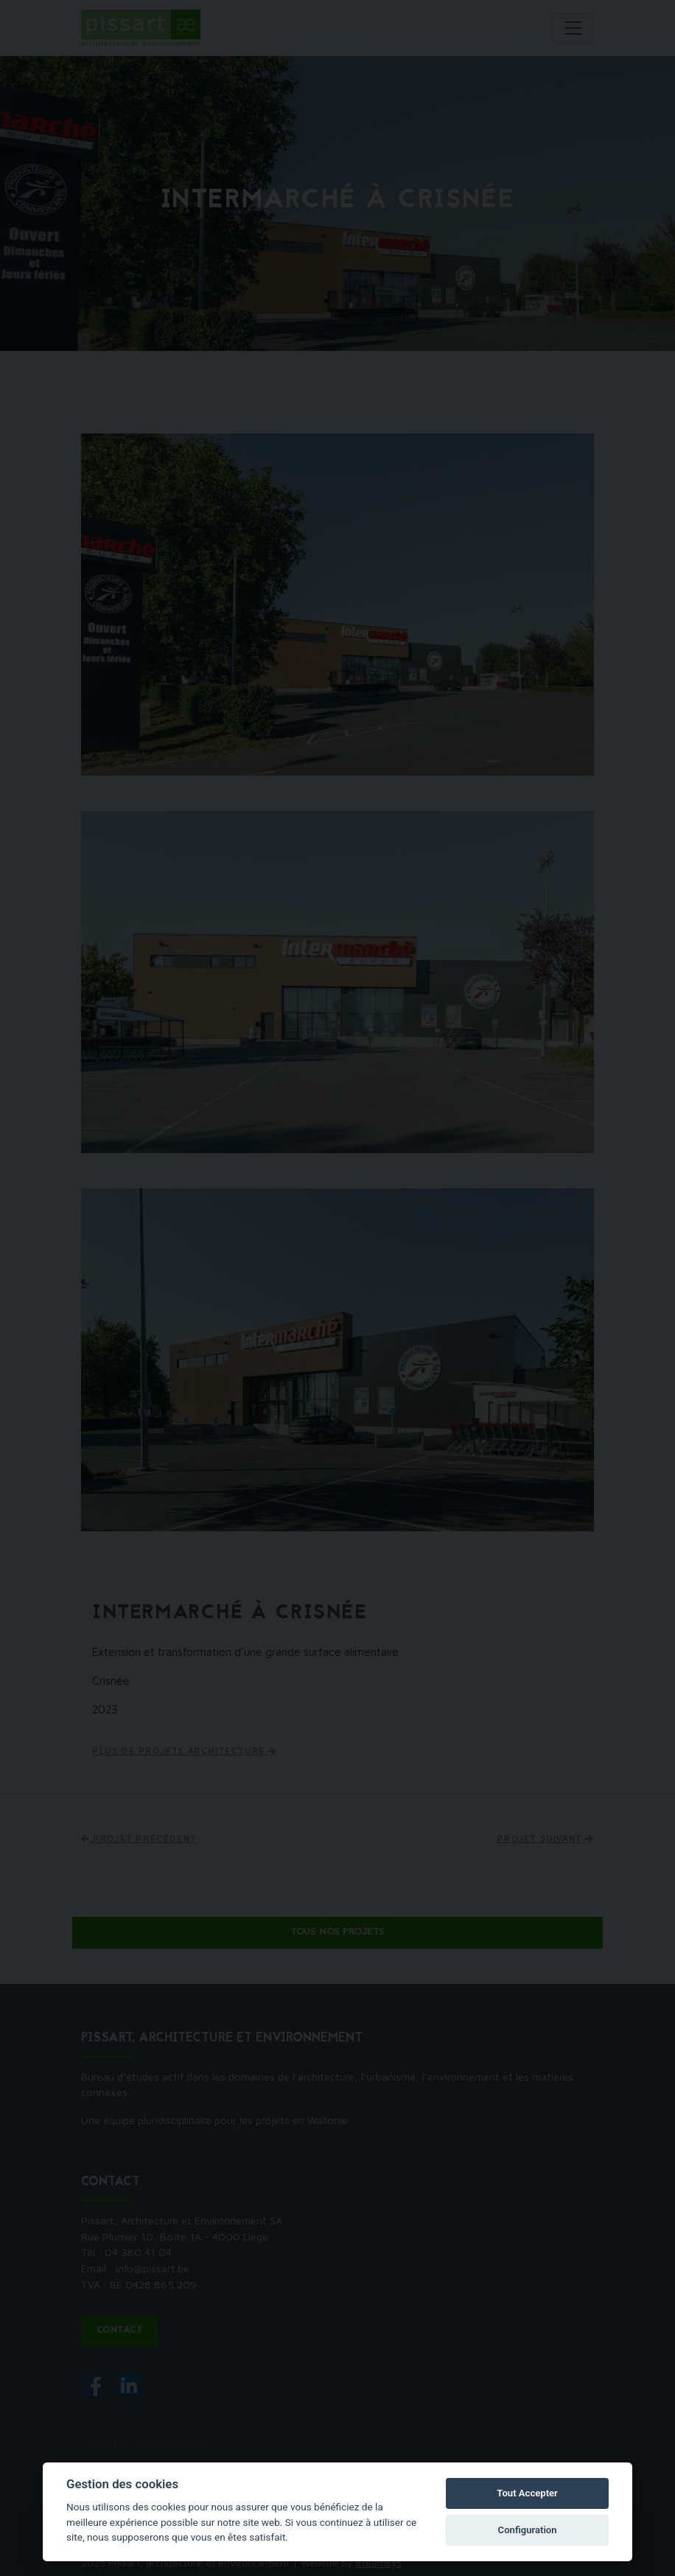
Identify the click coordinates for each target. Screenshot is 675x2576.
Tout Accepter (527, 2493)
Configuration (527, 2529)
